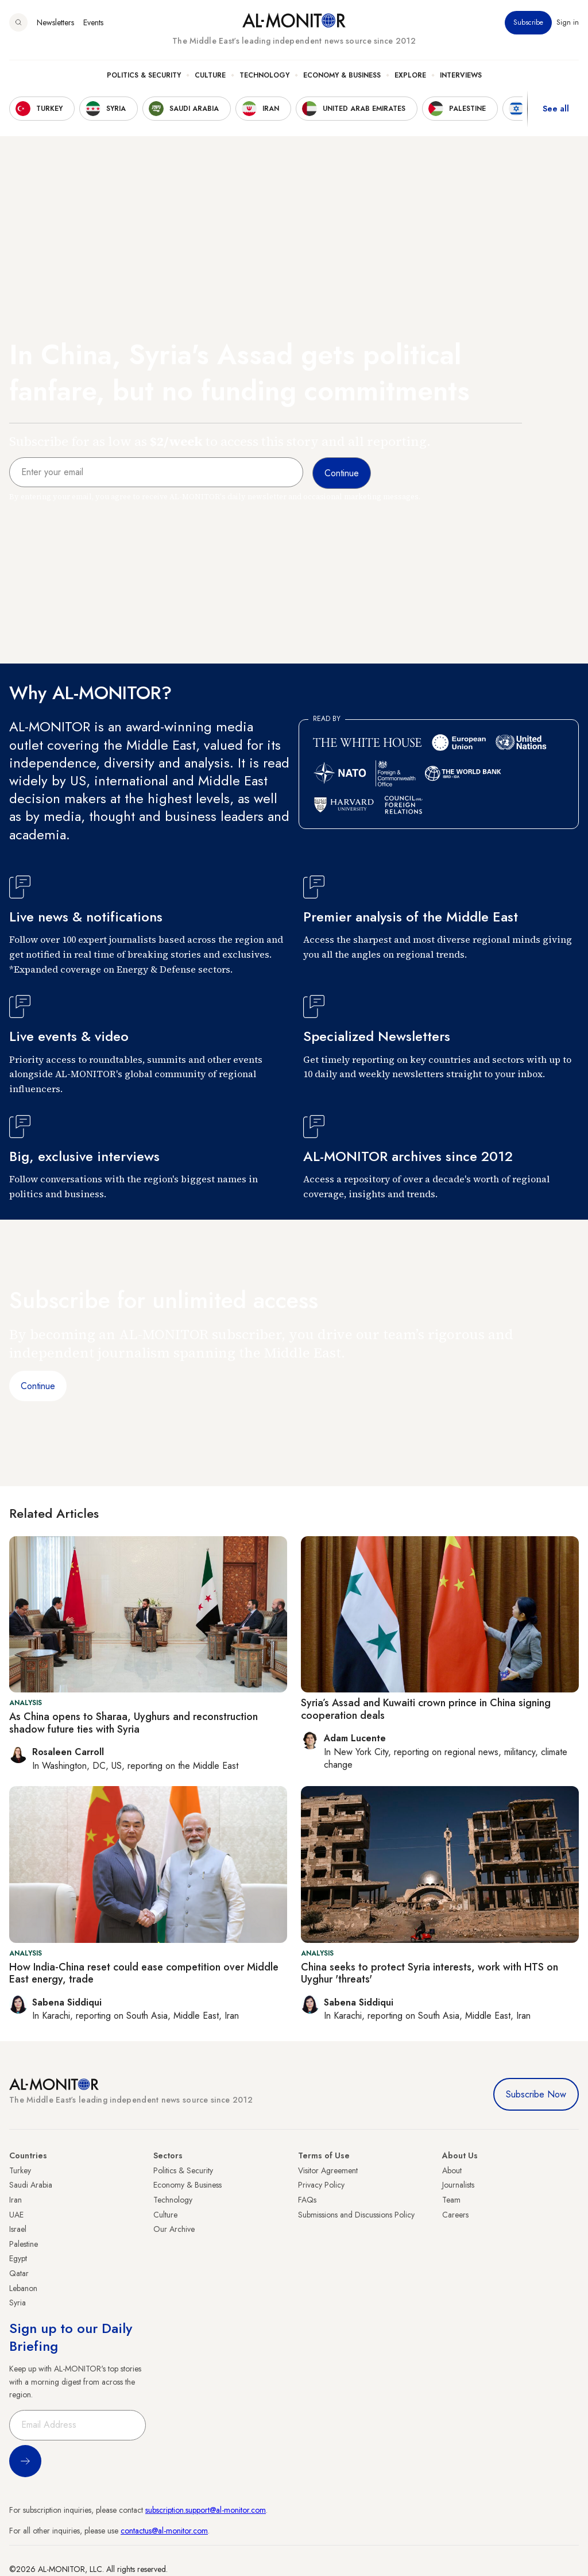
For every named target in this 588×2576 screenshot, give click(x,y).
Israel (17, 2229)
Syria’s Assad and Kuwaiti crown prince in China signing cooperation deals (426, 1709)
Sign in (567, 22)
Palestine (23, 2244)
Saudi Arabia (30, 2185)
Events (93, 22)
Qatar (19, 2273)
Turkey (20, 2170)
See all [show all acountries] (556, 108)
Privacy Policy (321, 2185)
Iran (15, 2199)
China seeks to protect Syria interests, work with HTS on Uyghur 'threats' (429, 1973)
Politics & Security (144, 75)
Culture (210, 75)
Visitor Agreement (328, 2170)
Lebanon (23, 2288)
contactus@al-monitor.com (164, 2530)
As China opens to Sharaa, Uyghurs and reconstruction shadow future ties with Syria (133, 1723)
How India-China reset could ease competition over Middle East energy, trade (143, 1973)
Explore (410, 75)
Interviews (461, 75)
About (452, 2170)
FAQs (307, 2199)
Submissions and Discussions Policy (356, 2214)
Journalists (458, 2185)
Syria (17, 2302)
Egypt (18, 2258)
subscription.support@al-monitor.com (205, 2510)
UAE (16, 2214)
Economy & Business (342, 75)
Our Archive (174, 2229)
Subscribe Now (536, 2094)
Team (451, 2199)
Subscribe (528, 22)
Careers (455, 2214)
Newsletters (55, 22)
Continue (38, 1386)
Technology (264, 75)
